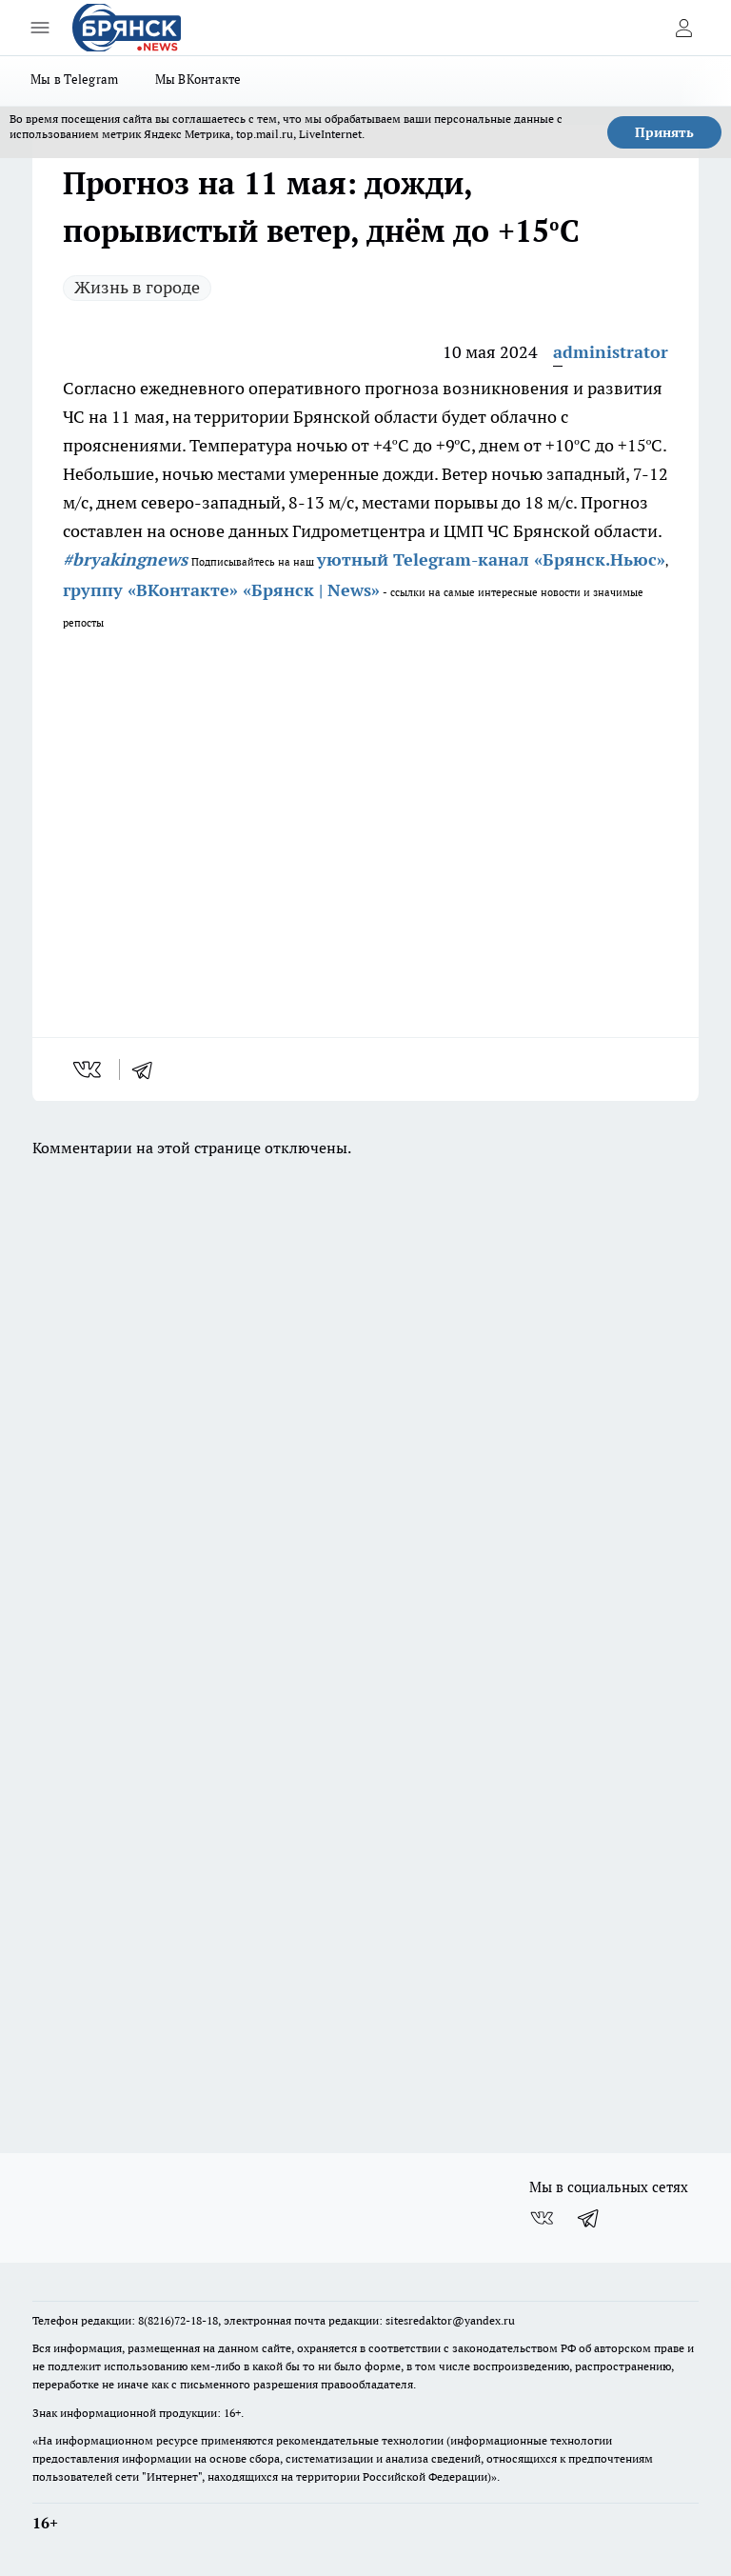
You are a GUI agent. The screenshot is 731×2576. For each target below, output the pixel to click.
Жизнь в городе (137, 287)
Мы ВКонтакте (198, 79)
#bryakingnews (125, 559)
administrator (610, 352)
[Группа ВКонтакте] (541, 2218)
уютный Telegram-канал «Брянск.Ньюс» (491, 559)
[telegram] (148, 1069)
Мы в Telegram (74, 79)
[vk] (89, 1069)
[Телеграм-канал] (589, 2218)
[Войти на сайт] (683, 28)
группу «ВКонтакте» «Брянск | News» (221, 590)
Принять (664, 132)
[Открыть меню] (40, 28)
